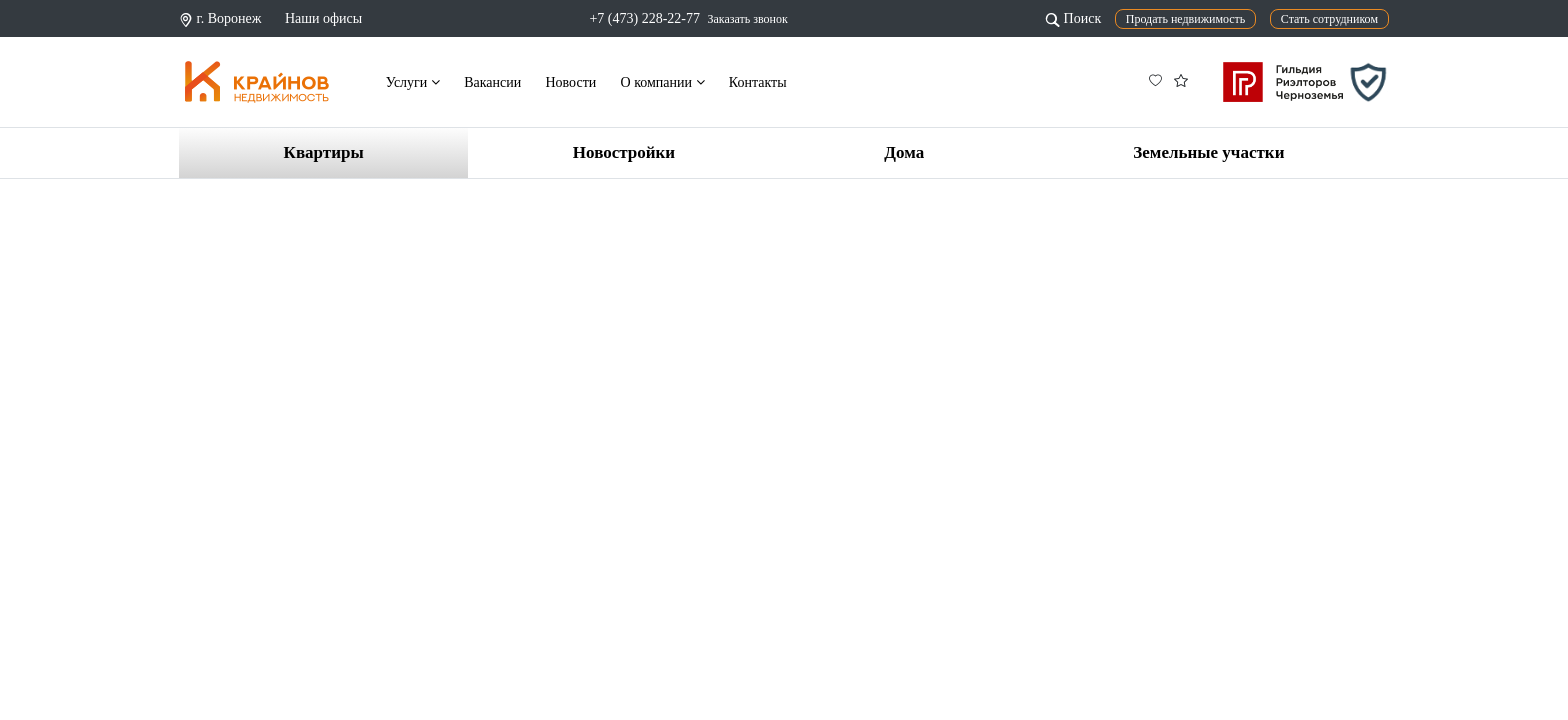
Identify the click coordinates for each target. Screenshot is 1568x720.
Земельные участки (1208, 152)
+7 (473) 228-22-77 (644, 18)
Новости (570, 82)
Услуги (413, 82)
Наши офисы (323, 18)
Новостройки (624, 152)
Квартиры (324, 152)
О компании (663, 82)
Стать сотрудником (1329, 19)
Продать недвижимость (1186, 19)
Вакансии (492, 82)
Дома (904, 152)
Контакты (758, 82)
